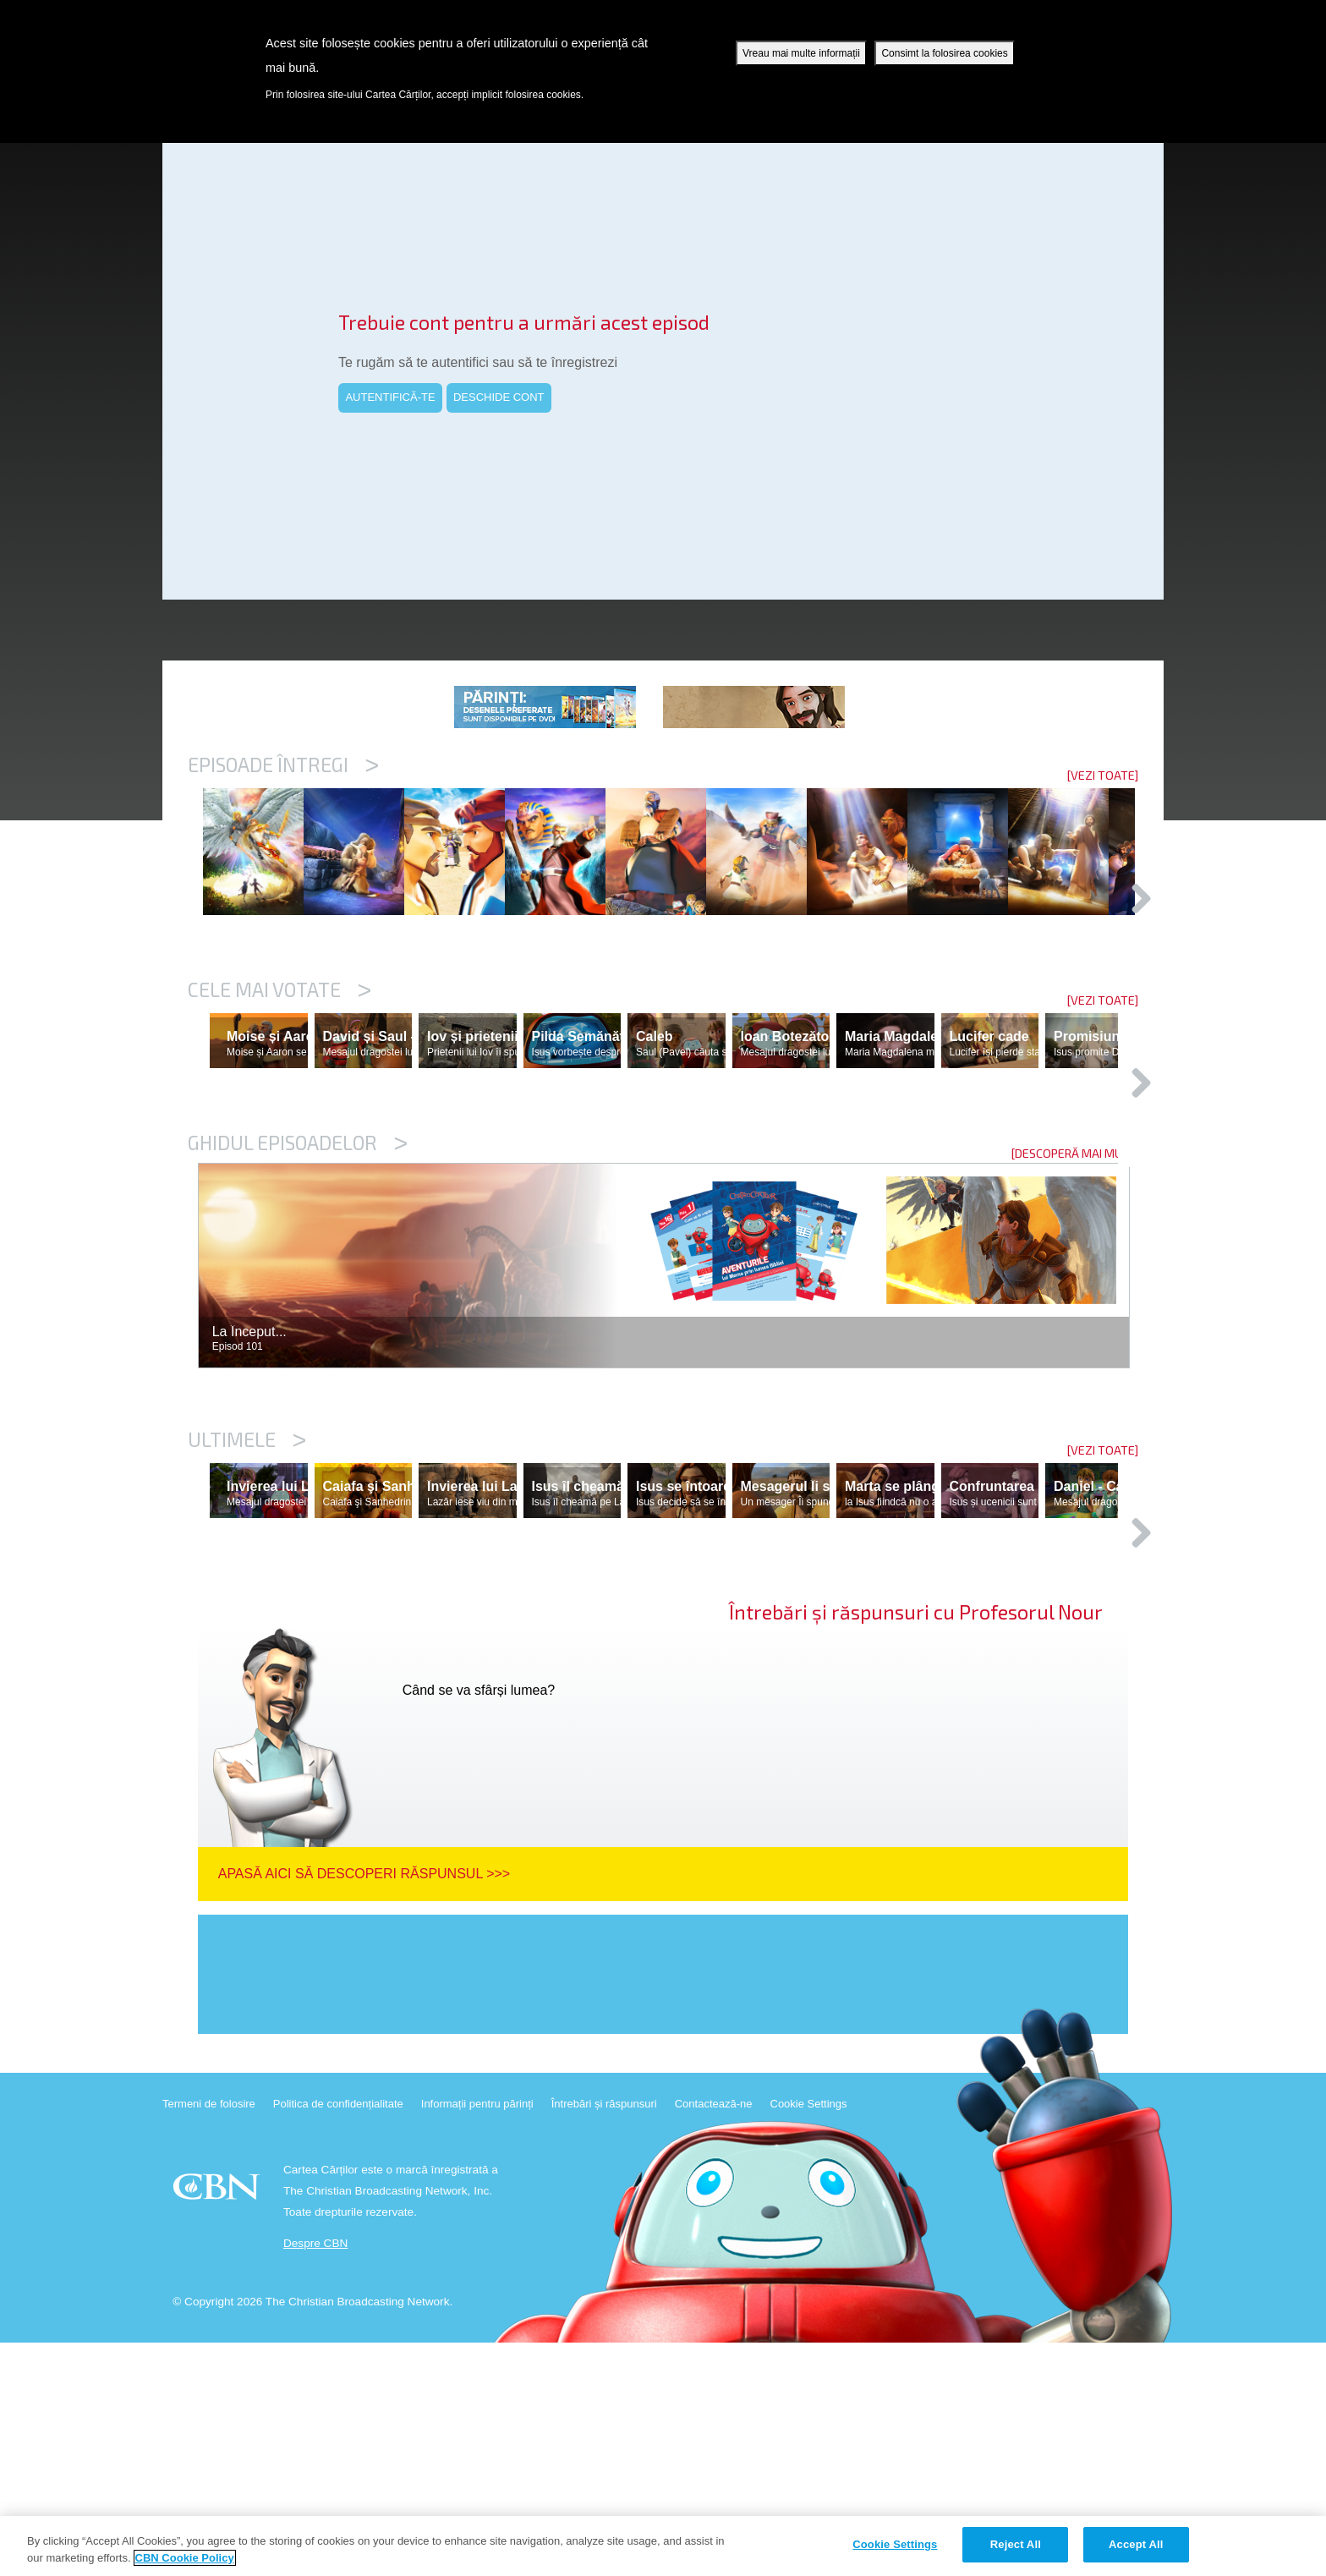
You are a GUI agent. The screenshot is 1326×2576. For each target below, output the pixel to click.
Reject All (1015, 2544)
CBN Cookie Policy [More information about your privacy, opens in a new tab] (184, 2557)
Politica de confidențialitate (338, 2337)
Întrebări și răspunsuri (604, 2337)
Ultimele (247, 1599)
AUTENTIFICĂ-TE (390, 397)
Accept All (1136, 2544)
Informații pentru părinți (477, 2337)
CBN (219, 2425)
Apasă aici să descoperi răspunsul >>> (364, 2107)
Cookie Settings (808, 2337)
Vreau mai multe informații (801, 53)
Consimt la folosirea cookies (944, 53)
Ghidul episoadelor (298, 1302)
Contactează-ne (714, 2337)
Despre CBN (315, 2476)
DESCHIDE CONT (499, 397)
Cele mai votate (279, 1076)
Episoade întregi (283, 764)
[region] (663, 2546)
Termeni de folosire (208, 2337)
